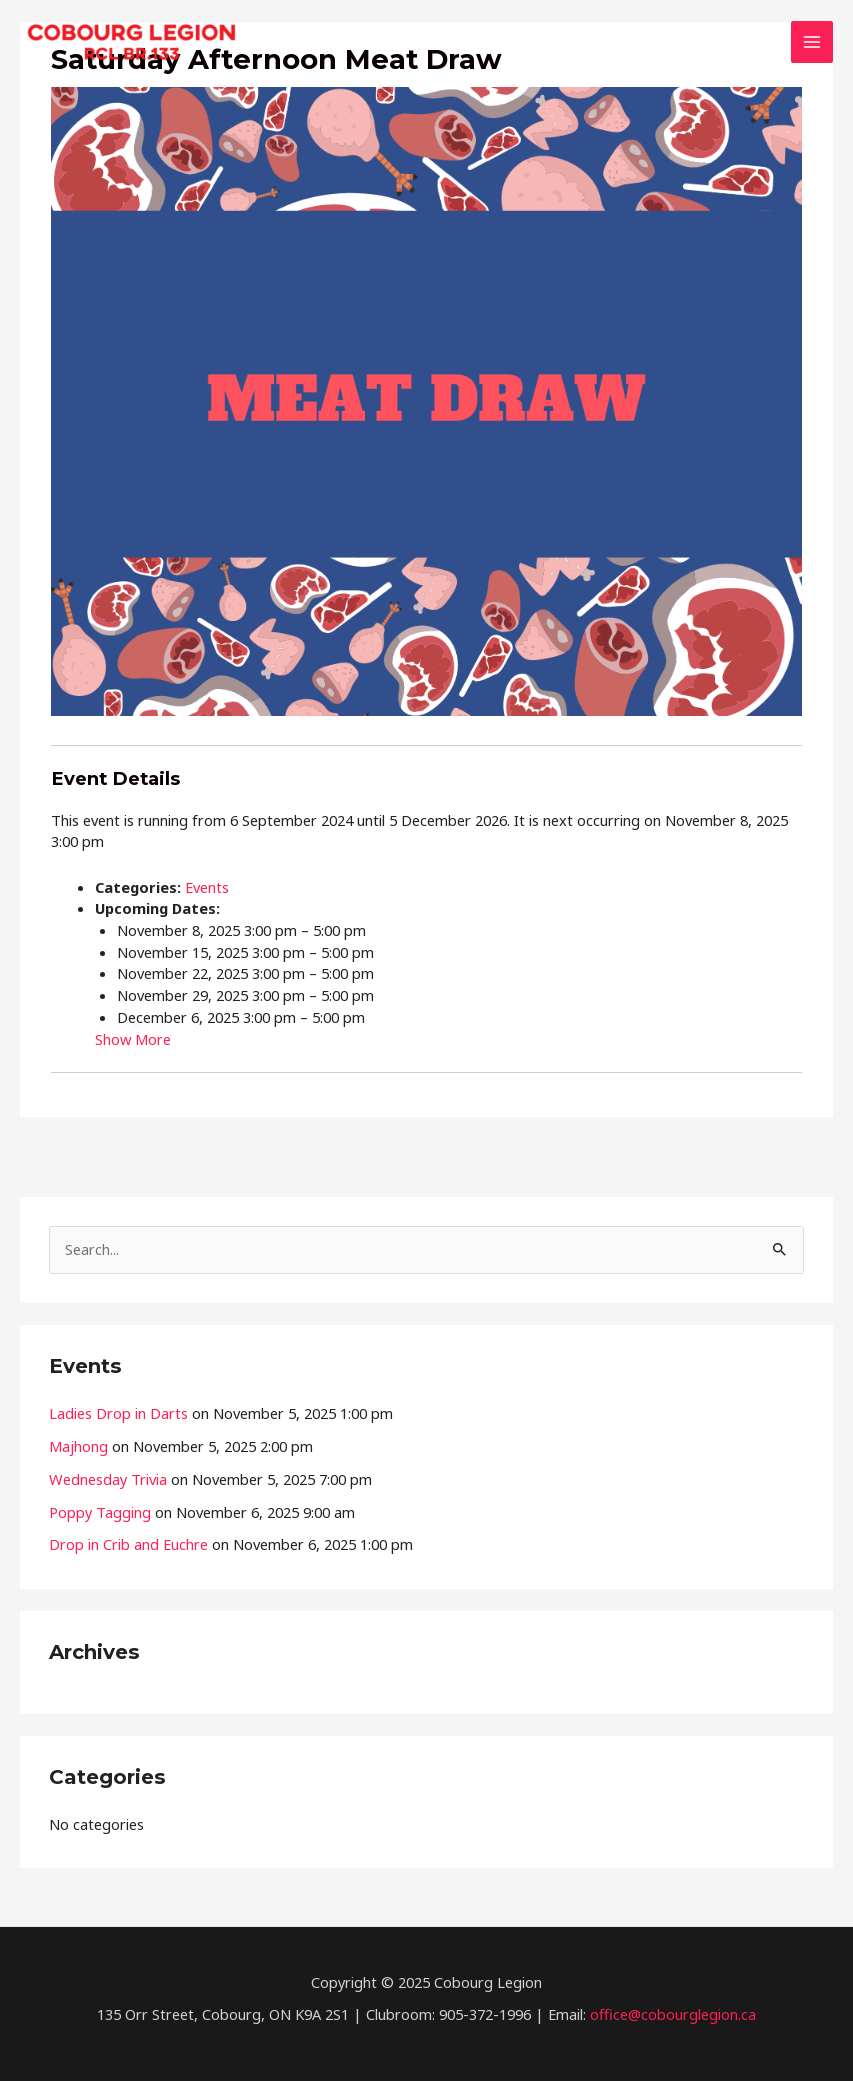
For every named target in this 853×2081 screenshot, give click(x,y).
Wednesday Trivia (108, 1479)
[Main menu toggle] (812, 42)
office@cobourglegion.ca (673, 2014)
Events (207, 887)
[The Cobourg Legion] (131, 42)
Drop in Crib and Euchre (128, 1544)
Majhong (78, 1446)
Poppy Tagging (100, 1512)
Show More (133, 1039)
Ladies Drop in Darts (118, 1413)
